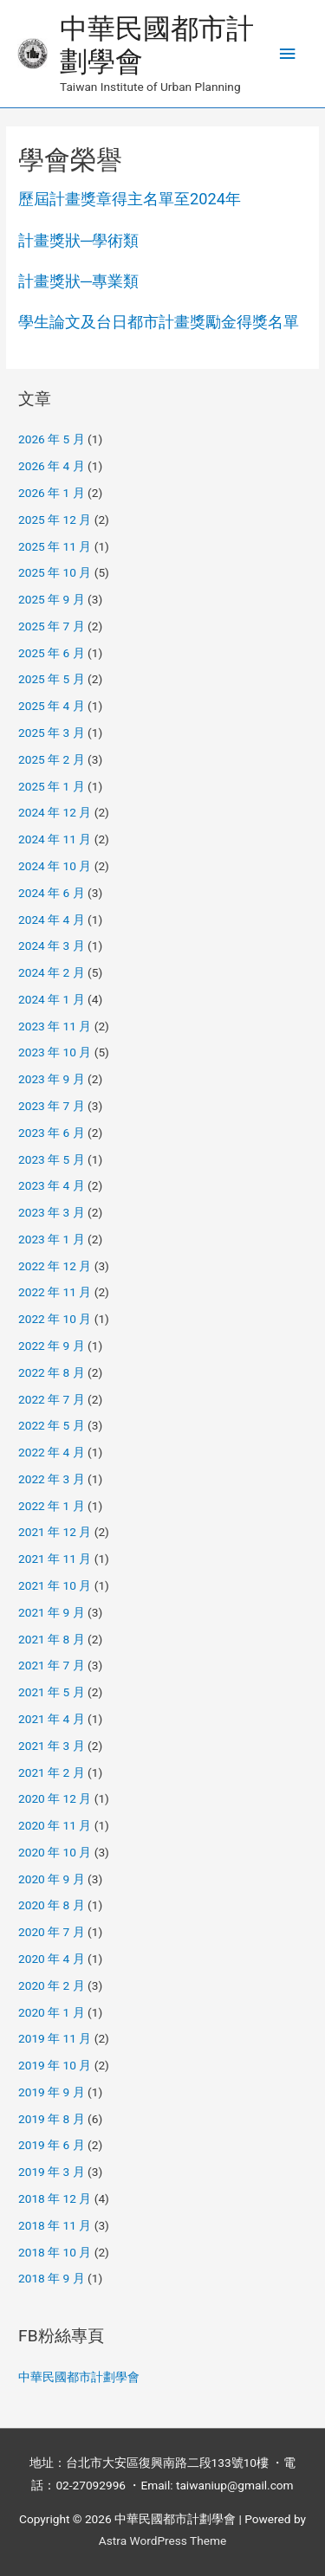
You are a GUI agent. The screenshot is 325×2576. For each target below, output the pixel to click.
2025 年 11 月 (54, 546)
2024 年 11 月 (54, 839)
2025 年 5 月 (51, 679)
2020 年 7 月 (51, 1932)
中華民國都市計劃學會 (79, 2377)
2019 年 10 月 (54, 2065)
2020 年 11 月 (54, 1825)
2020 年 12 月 (54, 1798)
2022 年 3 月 (51, 1479)
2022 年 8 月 (51, 1372)
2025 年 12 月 (54, 519)
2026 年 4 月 (51, 466)
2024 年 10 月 (54, 866)
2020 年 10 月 (54, 1852)
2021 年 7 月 (51, 1665)
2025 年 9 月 (51, 599)
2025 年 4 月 (51, 706)
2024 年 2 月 (51, 972)
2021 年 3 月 (51, 1746)
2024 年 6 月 (51, 893)
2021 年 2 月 (51, 1772)
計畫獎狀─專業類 (78, 281)
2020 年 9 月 (51, 1879)
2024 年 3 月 (51, 945)
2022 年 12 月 (54, 1266)
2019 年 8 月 (51, 2119)
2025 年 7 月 (51, 626)
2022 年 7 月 (51, 1399)
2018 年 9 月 (51, 2278)
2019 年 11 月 (54, 2038)
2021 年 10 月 (54, 1585)
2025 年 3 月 (51, 732)
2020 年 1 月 (51, 2012)
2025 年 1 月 (51, 786)
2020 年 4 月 (51, 1959)
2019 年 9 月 (51, 2092)
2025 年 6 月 (51, 653)
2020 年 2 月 (51, 1985)
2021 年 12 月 (54, 1532)
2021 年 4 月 (51, 1719)
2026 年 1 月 (51, 493)
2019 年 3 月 (51, 2172)
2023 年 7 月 (51, 1106)
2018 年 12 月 (54, 2198)
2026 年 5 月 (51, 439)
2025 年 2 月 (51, 759)
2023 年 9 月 (51, 1079)
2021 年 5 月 (51, 1692)
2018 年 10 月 (54, 2252)
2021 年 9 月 (51, 1612)
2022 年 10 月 (54, 1319)
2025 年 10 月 (54, 572)
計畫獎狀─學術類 (78, 240)
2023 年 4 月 (51, 1185)
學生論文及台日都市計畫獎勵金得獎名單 (158, 322)
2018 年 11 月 (54, 2225)
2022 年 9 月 (51, 1346)
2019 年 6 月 (51, 2145)
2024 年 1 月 (51, 999)
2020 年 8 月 (51, 1905)
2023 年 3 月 (51, 1212)
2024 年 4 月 (51, 919)
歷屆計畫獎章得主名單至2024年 (129, 199)
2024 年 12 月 (54, 812)
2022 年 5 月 (51, 1425)
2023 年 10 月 (54, 1052)
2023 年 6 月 (51, 1133)
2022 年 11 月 (54, 1292)
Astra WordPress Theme (162, 2540)
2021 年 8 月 (51, 1639)
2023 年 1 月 (51, 1239)
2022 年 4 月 (51, 1452)
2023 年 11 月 (54, 1026)
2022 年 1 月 (51, 1506)
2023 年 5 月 (51, 1159)
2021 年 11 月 (54, 1559)
